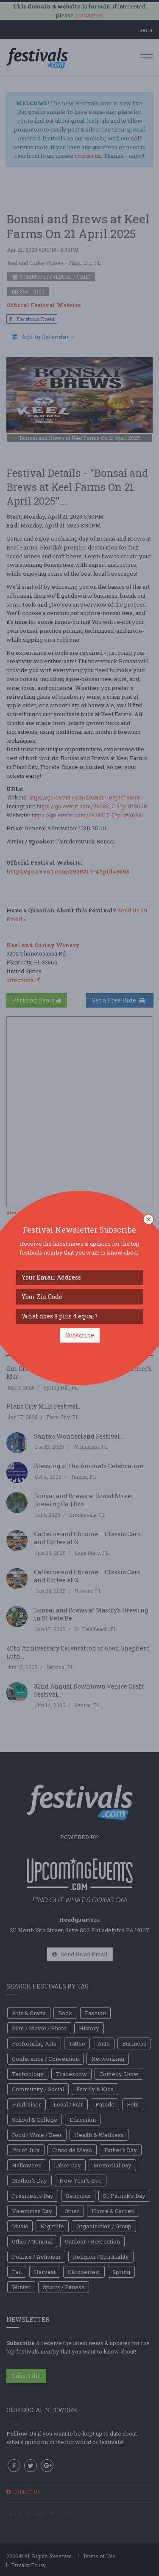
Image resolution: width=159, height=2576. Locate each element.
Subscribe (79, 1335)
